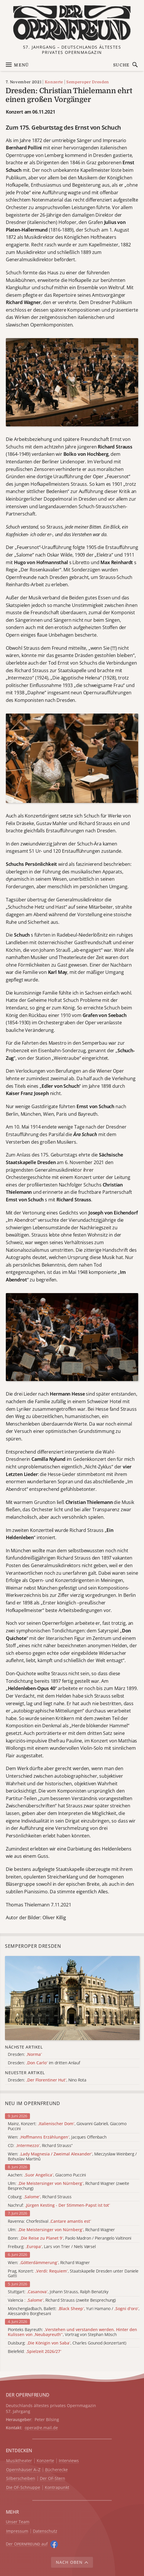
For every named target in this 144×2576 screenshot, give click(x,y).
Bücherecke (56, 2469)
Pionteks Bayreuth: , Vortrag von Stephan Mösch (72, 2332)
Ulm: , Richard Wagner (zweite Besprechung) (68, 2186)
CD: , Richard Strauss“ (40, 2145)
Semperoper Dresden (87, 82)
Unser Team (17, 2521)
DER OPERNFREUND (27, 2395)
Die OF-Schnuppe (23, 2487)
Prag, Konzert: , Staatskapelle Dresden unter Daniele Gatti (73, 2274)
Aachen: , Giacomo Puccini (47, 2175)
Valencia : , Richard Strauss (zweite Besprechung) (62, 2300)
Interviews (69, 2460)
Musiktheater (19, 2460)
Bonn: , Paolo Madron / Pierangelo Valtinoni (69, 2238)
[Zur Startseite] (72, 23)
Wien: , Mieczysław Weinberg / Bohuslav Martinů (72, 2157)
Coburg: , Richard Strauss (40, 2196)
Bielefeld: (34, 2351)
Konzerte (54, 82)
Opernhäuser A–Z (23, 2469)
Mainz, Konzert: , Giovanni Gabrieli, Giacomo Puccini (67, 2126)
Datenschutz (45, 2531)
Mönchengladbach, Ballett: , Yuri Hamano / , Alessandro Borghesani (73, 2311)
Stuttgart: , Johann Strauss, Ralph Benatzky (58, 2291)
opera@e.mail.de (41, 2427)
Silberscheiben (20, 2478)
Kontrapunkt (57, 2487)
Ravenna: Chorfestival (49, 2221)
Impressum (17, 2531)
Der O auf (27, 2544)
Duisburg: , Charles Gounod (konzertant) (67, 2343)
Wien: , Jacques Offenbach (57, 2137)
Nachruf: (59, 2205)
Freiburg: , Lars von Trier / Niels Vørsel (52, 2246)
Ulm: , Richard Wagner (61, 2229)
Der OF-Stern (52, 2478)
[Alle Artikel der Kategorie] (72, 1998)
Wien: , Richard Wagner (49, 2262)
